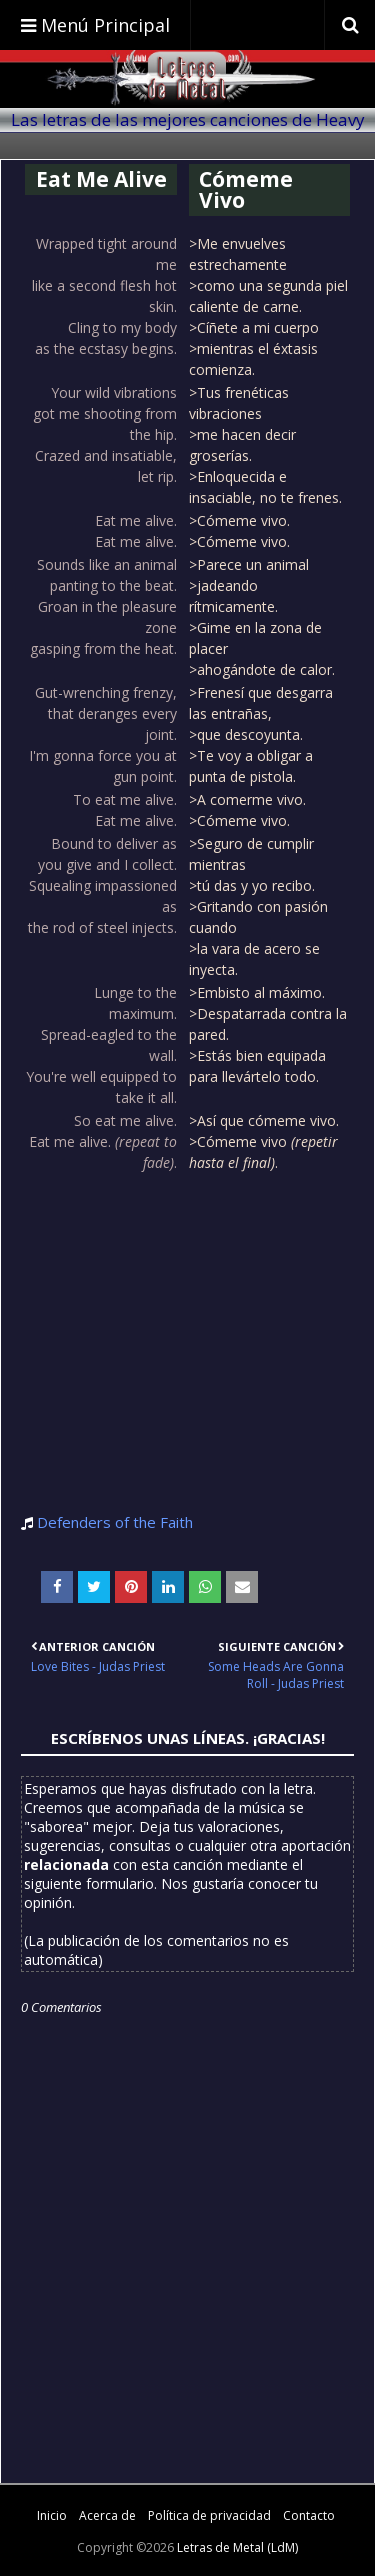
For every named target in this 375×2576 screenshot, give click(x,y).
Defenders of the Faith (115, 1522)
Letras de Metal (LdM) (237, 2547)
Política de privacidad (209, 2515)
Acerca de (107, 2515)
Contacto (309, 2515)
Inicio (52, 2515)
